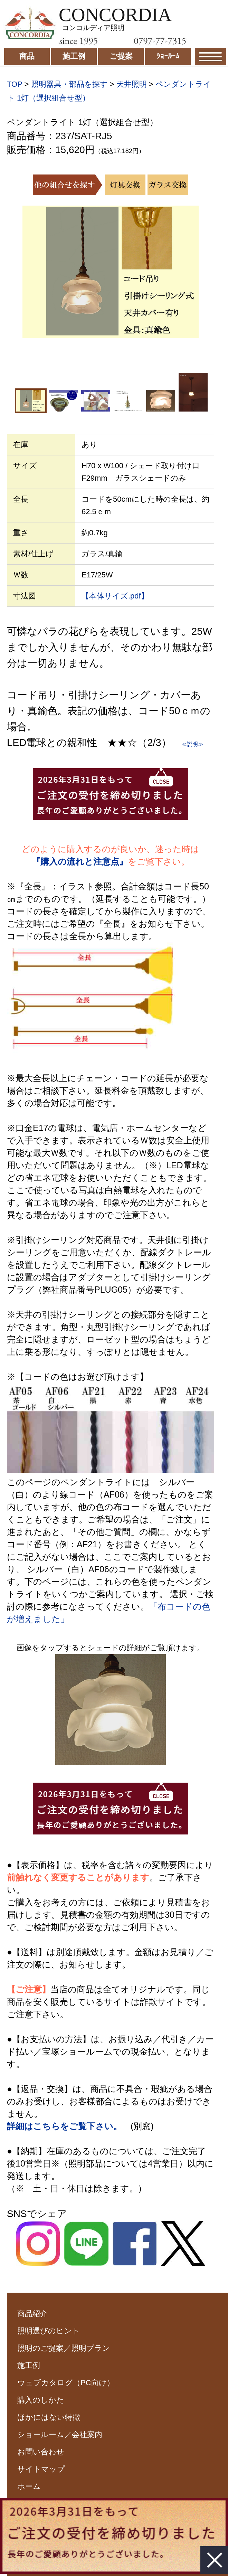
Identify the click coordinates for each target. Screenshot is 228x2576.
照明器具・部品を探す (69, 84)
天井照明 (131, 84)
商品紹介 (32, 2313)
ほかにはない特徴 (48, 2417)
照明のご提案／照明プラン (63, 2348)
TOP (14, 84)
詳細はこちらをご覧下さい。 (64, 2126)
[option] (110, 272)
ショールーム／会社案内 (59, 2434)
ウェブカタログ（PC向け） (65, 2382)
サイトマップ (41, 2469)
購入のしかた (40, 2400)
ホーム (29, 2486)
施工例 (28, 2365)
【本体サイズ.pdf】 (115, 596)
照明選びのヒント (48, 2331)
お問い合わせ (40, 2451)
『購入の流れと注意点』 (80, 861)
